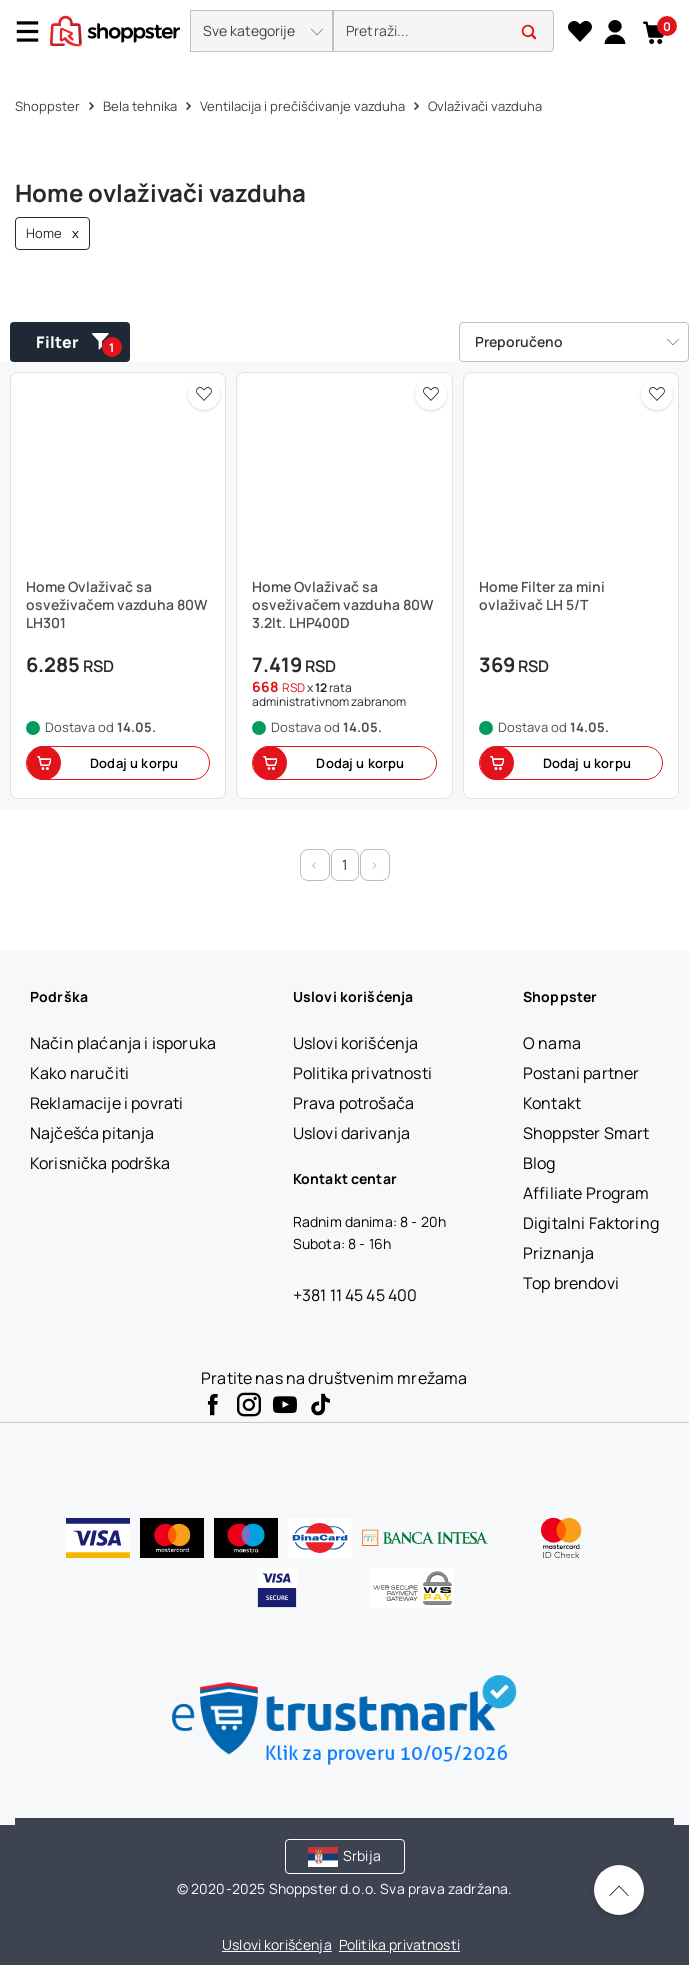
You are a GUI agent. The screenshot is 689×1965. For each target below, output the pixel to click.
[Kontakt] (552, 1103)
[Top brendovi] (571, 1283)
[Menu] (35, 31)
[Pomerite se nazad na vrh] (619, 1890)
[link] (614, 31)
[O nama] (552, 1043)
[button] (261, 31)
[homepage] (115, 29)
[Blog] (539, 1163)
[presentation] (344, 32)
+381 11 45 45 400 (355, 1295)
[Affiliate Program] (586, 1193)
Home (52, 233)
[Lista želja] (579, 32)
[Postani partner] (581, 1073)
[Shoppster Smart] (586, 1133)
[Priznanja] (558, 1253)
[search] (443, 31)
